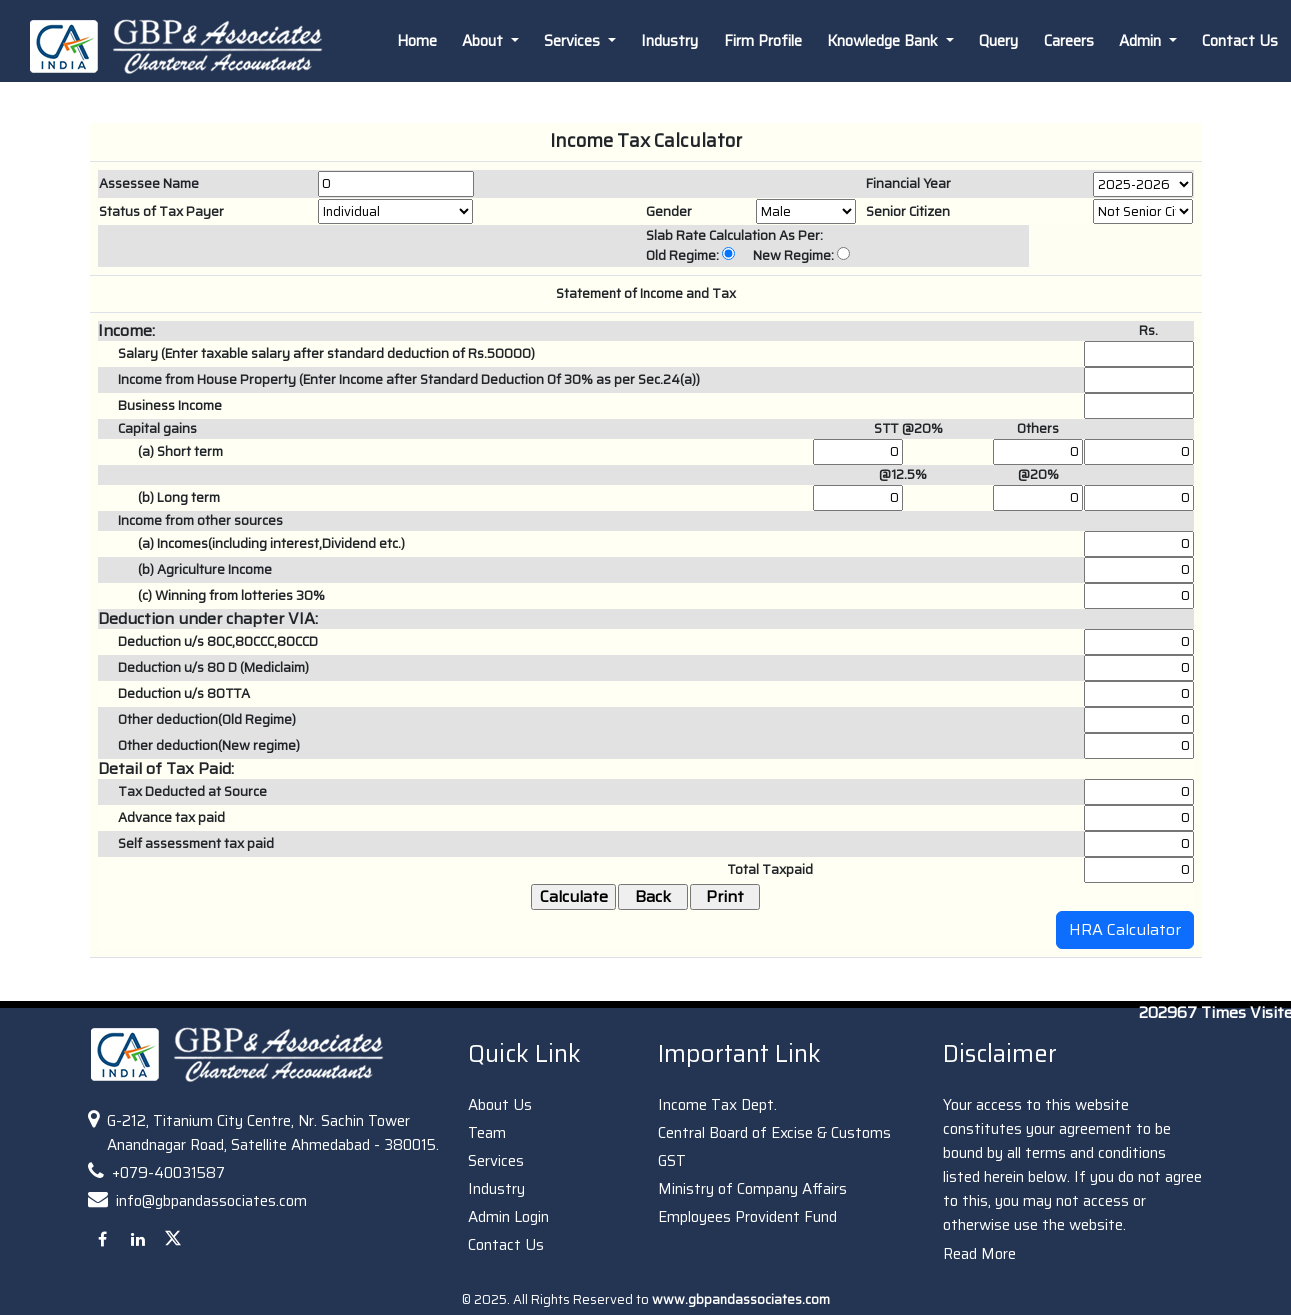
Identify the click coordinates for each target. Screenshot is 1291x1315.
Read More (979, 1254)
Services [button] (574, 41)
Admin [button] (1142, 41)
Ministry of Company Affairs (752, 1189)
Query (998, 41)
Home (417, 41)
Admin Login (508, 1217)
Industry (669, 41)
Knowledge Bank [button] (884, 41)
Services (496, 1161)
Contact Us (506, 1245)
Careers (1069, 41)
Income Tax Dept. (717, 1105)
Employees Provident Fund (747, 1217)
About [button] (484, 41)
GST (672, 1161)
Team (487, 1133)
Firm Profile (763, 41)
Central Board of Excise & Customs (774, 1133)
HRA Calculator (1125, 929)
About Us (500, 1105)
